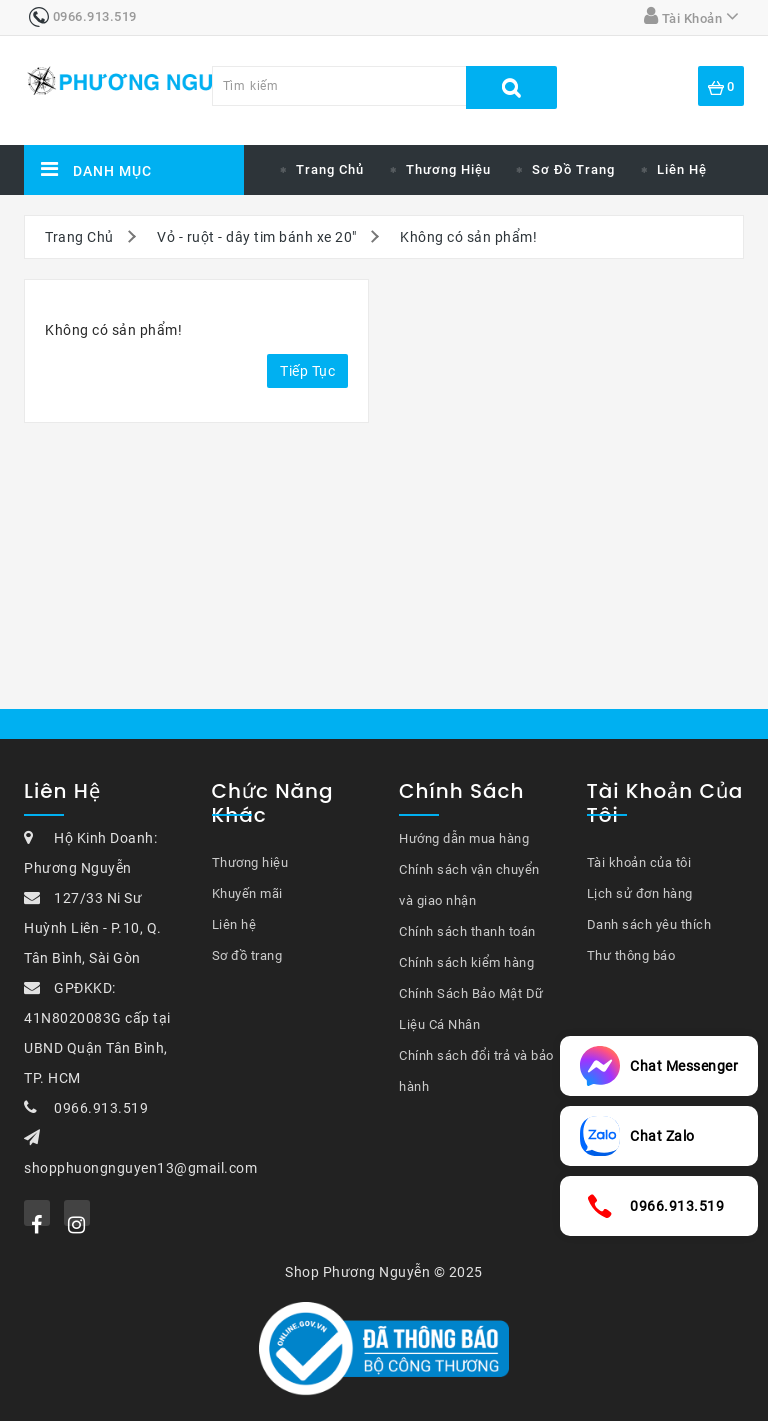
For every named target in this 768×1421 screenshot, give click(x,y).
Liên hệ (682, 169)
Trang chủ (330, 169)
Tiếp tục (307, 371)
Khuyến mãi (247, 893)
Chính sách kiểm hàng (466, 962)
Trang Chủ (79, 237)
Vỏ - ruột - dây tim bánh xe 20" (257, 237)
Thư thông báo (631, 955)
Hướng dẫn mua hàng (464, 838)
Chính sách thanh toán (467, 931)
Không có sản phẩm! (468, 237)
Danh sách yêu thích (649, 924)
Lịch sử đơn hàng (640, 893)
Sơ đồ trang (573, 169)
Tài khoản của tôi (639, 862)
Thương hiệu (448, 169)
